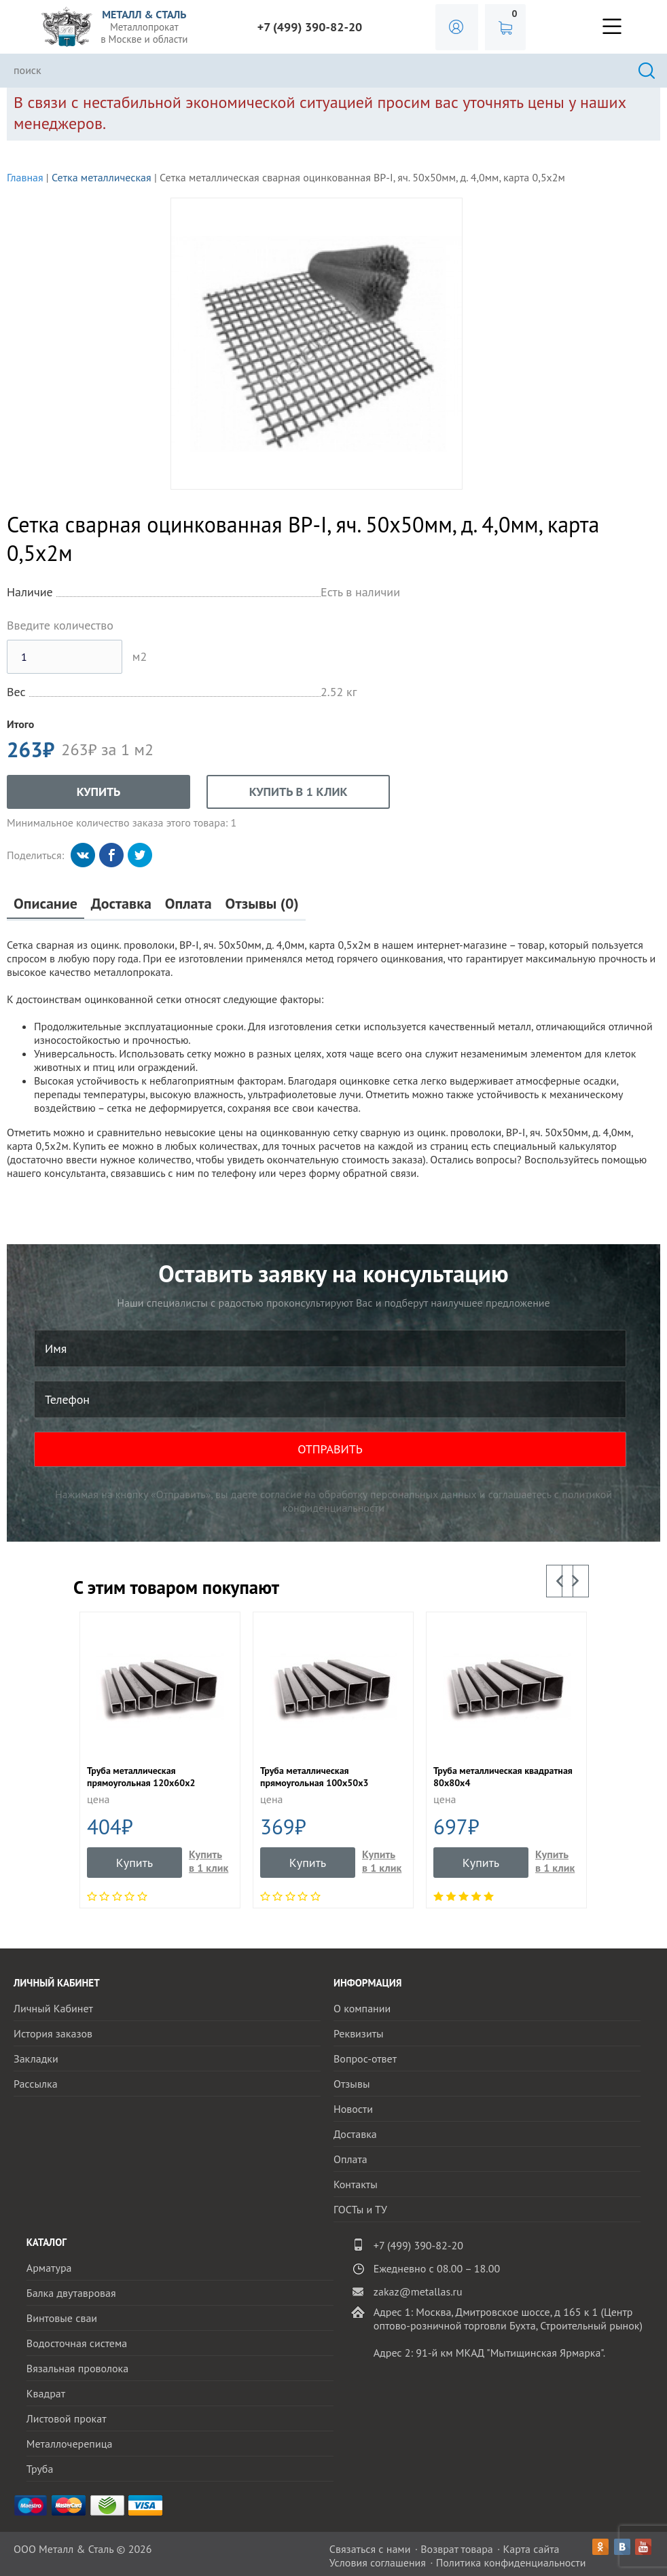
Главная (25, 177)
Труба (40, 2468)
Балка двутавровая (71, 2293)
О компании (362, 2008)
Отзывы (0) (262, 903)
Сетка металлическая (101, 177)
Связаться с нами (370, 2549)
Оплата (188, 903)
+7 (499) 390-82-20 (310, 27)
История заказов (53, 2033)
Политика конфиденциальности (511, 2562)
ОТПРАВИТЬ (330, 1449)
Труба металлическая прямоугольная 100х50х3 (314, 1776)
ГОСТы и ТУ (360, 2209)
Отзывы (351, 2083)
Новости (353, 2109)
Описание (45, 903)
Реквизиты (359, 2033)
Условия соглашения (377, 2562)
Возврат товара (456, 2549)
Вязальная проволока (77, 2368)
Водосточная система (76, 2343)
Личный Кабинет (53, 2008)
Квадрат (45, 2393)
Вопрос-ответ (365, 2058)
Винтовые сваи (61, 2318)
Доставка (121, 903)
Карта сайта (531, 2549)
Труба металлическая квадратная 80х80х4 (503, 1776)
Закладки (36, 2058)
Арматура (49, 2267)
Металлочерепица (69, 2443)
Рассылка (36, 2083)
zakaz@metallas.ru (418, 2291)
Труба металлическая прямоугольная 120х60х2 (141, 1776)
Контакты (356, 2184)
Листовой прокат (66, 2418)
